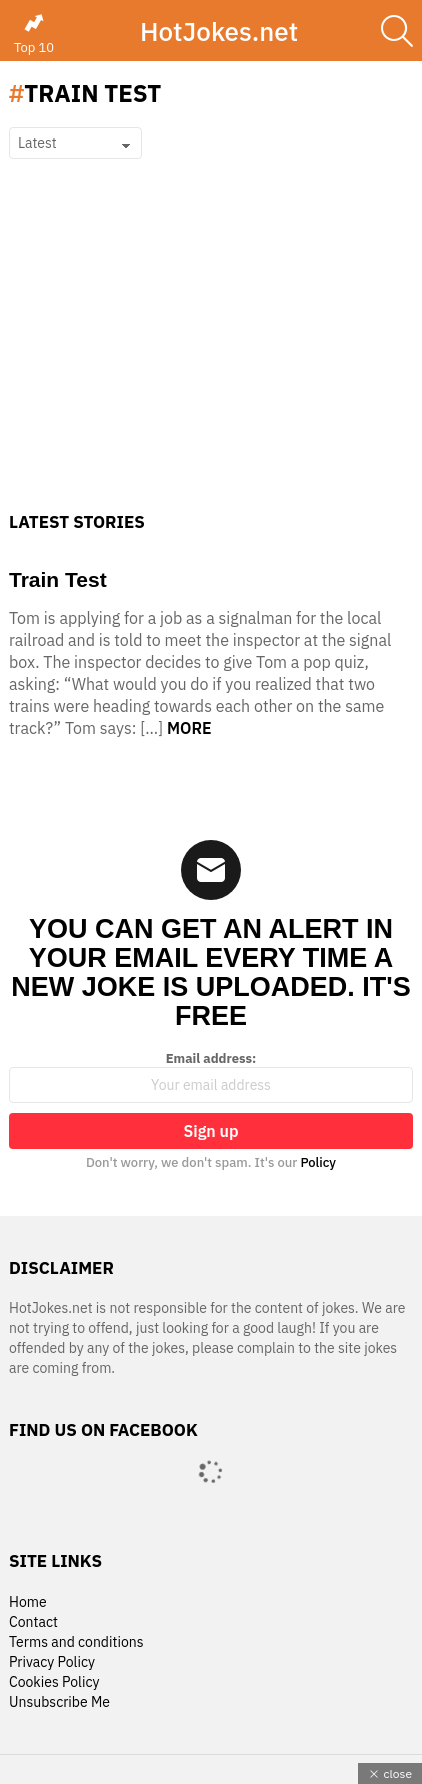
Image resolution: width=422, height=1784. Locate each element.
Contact (33, 1622)
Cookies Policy (54, 1682)
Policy (318, 1162)
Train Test (58, 579)
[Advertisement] (211, 360)
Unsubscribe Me (59, 1702)
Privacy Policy (52, 1662)
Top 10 (34, 34)
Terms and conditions (76, 1642)
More (189, 728)
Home (28, 1602)
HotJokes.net (219, 31)
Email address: (211, 1077)
